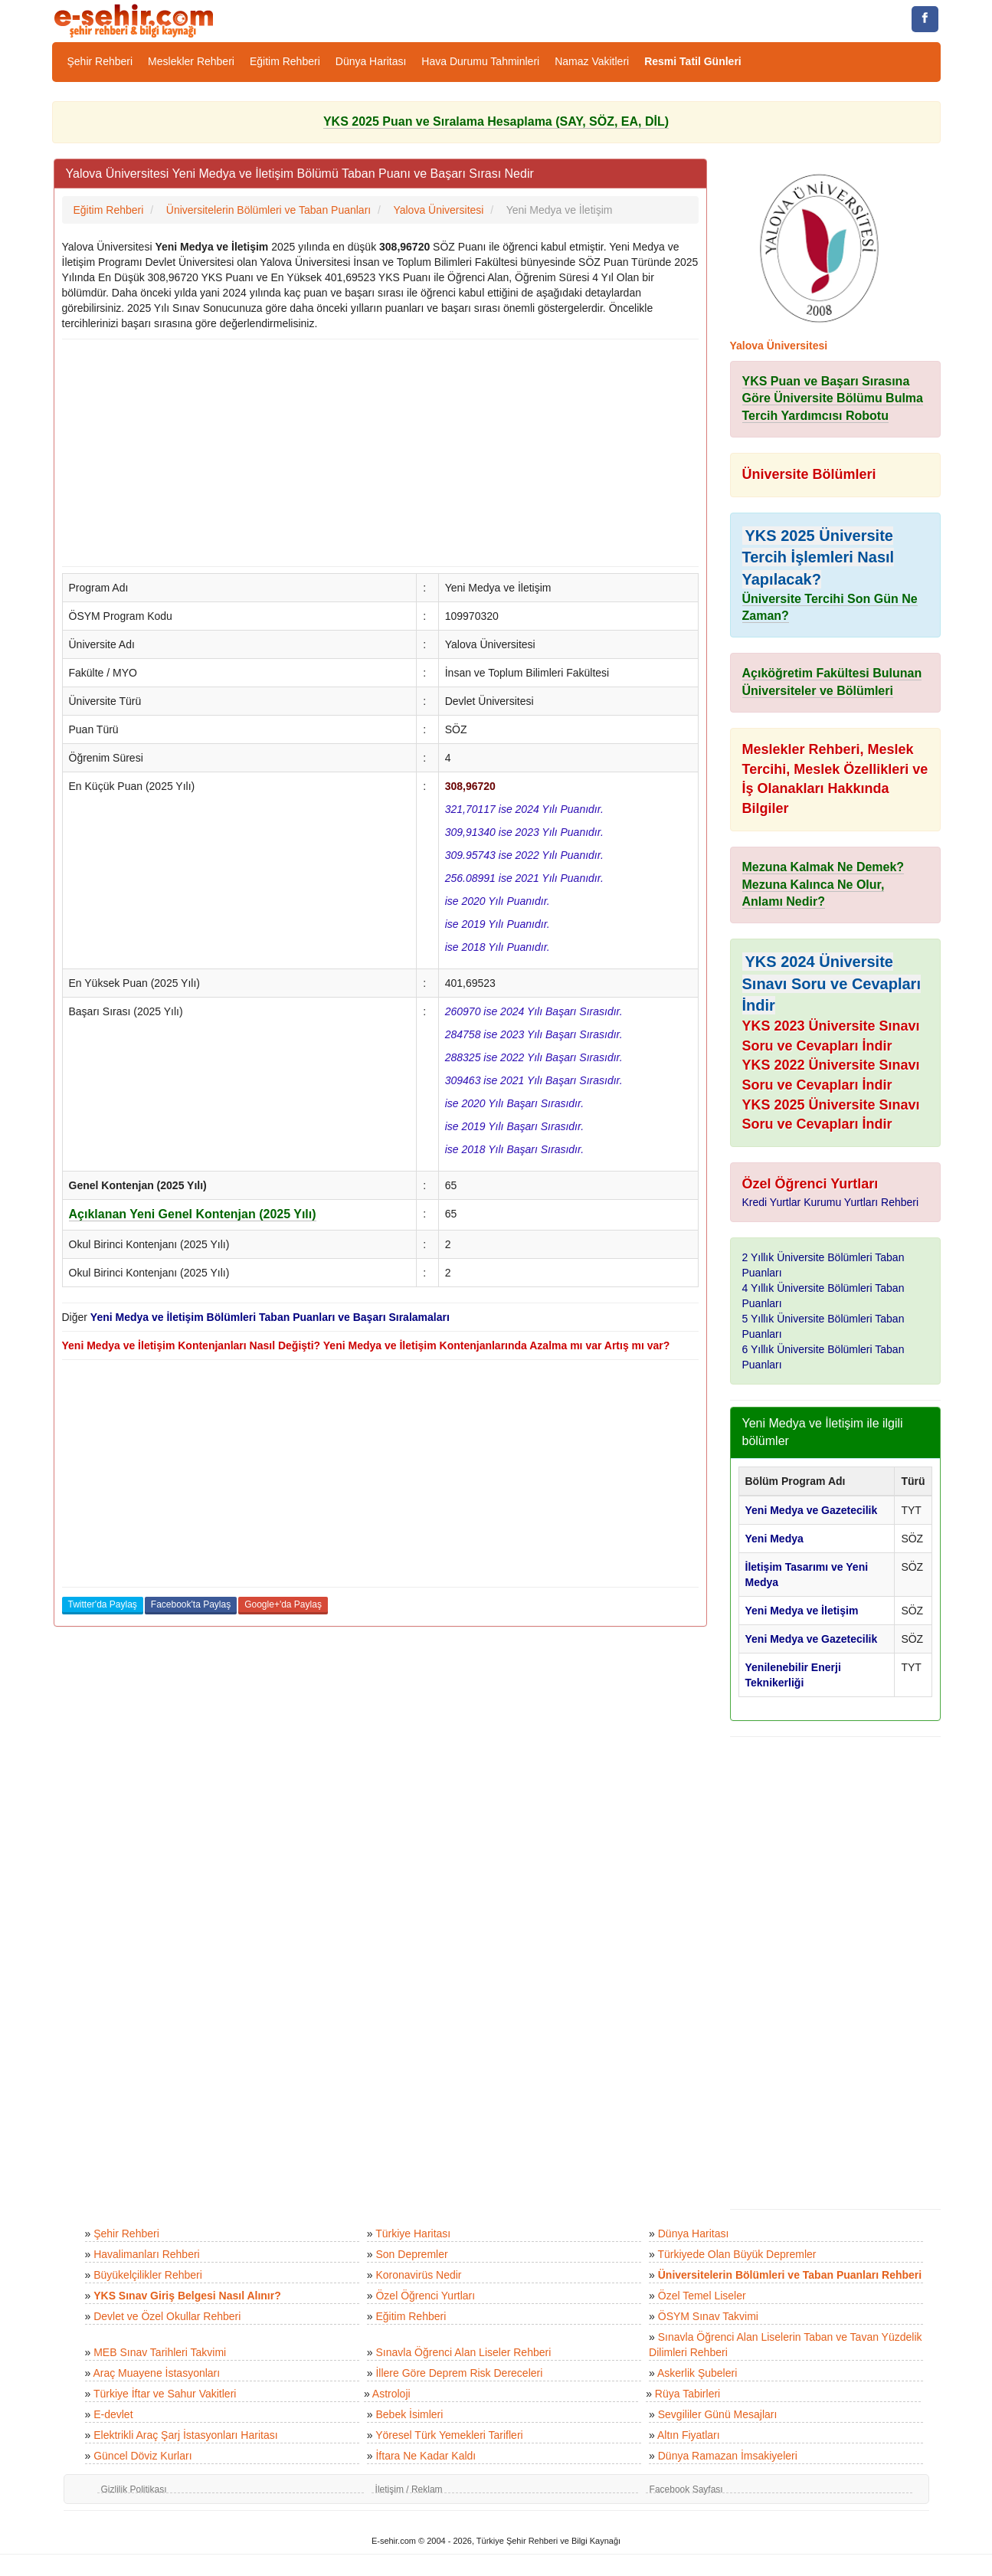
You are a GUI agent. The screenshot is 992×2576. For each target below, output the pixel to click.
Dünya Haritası (371, 61)
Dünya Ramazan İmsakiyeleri (727, 2456)
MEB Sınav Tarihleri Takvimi (159, 2352)
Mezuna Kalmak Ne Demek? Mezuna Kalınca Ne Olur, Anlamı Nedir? (823, 884)
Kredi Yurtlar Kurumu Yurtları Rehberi (830, 1202)
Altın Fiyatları (688, 2435)
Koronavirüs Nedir (418, 2275)
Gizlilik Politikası (134, 2489)
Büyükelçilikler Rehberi (147, 2275)
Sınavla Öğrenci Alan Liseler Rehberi (463, 2352)
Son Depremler (411, 2254)
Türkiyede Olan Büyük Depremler (737, 2254)
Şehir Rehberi (100, 61)
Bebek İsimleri (409, 2414)
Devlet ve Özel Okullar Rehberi (167, 2316)
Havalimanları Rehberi (146, 2254)
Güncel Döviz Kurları (142, 2456)
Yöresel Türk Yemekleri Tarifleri (448, 2435)
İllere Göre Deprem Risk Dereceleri (458, 2373)
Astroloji (391, 2394)
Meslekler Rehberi (191, 61)
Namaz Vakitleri (592, 61)
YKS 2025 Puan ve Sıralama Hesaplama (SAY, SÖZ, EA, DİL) (496, 121)
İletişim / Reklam (409, 2489)
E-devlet (113, 2414)
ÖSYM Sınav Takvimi (708, 2316)
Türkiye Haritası (412, 2233)
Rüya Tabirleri (687, 2394)
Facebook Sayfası (686, 2489)
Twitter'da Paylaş (102, 1604)
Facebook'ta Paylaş (191, 1604)
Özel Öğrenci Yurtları (425, 2295)
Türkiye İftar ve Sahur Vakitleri (164, 2394)
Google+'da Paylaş (283, 1604)
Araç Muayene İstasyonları (156, 2373)
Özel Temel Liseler (702, 2295)
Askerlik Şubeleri (697, 2373)
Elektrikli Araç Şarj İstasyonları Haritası (185, 2435)
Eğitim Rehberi (285, 61)
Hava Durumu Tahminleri (480, 61)
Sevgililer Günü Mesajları (718, 2414)
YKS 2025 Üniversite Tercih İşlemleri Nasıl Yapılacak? (818, 557)
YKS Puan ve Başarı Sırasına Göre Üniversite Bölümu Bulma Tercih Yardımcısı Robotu (833, 399)
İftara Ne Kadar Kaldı (425, 2456)
